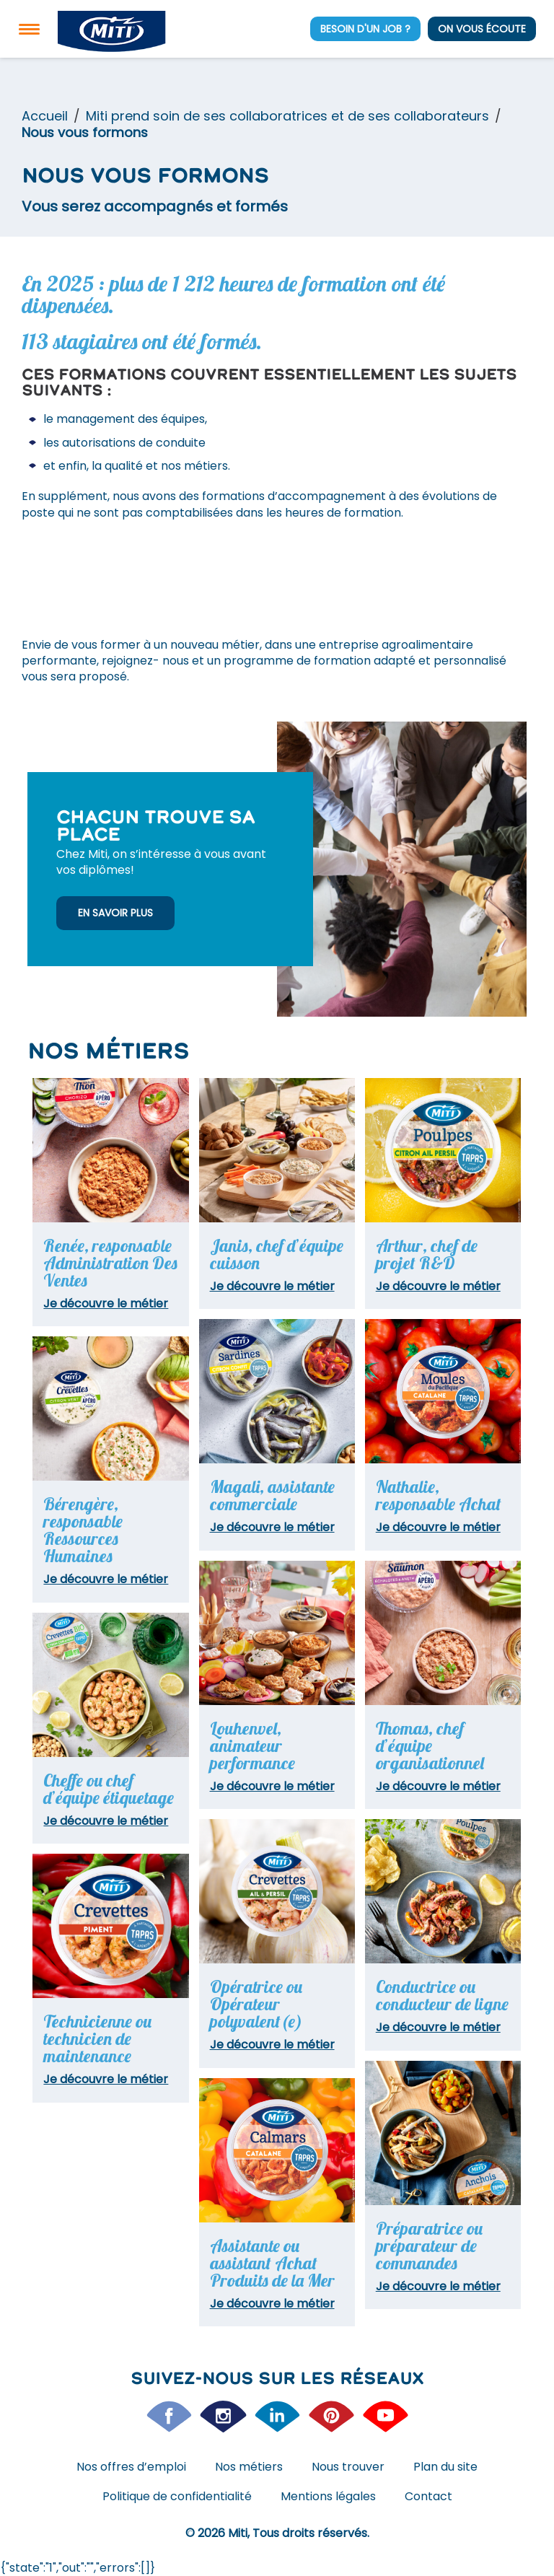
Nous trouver (348, 2466)
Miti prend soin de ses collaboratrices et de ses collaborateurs (287, 116)
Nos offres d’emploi (131, 2466)
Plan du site (445, 2466)
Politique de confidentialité (177, 2496)
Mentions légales (328, 2496)
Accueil (45, 116)
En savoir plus (115, 913)
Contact (428, 2496)
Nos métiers (249, 2466)
